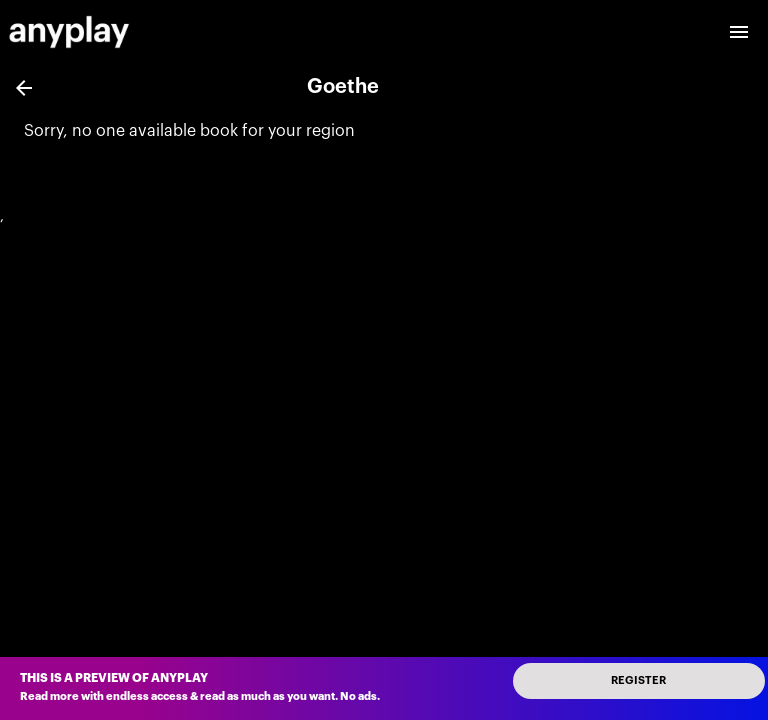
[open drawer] (739, 32)
